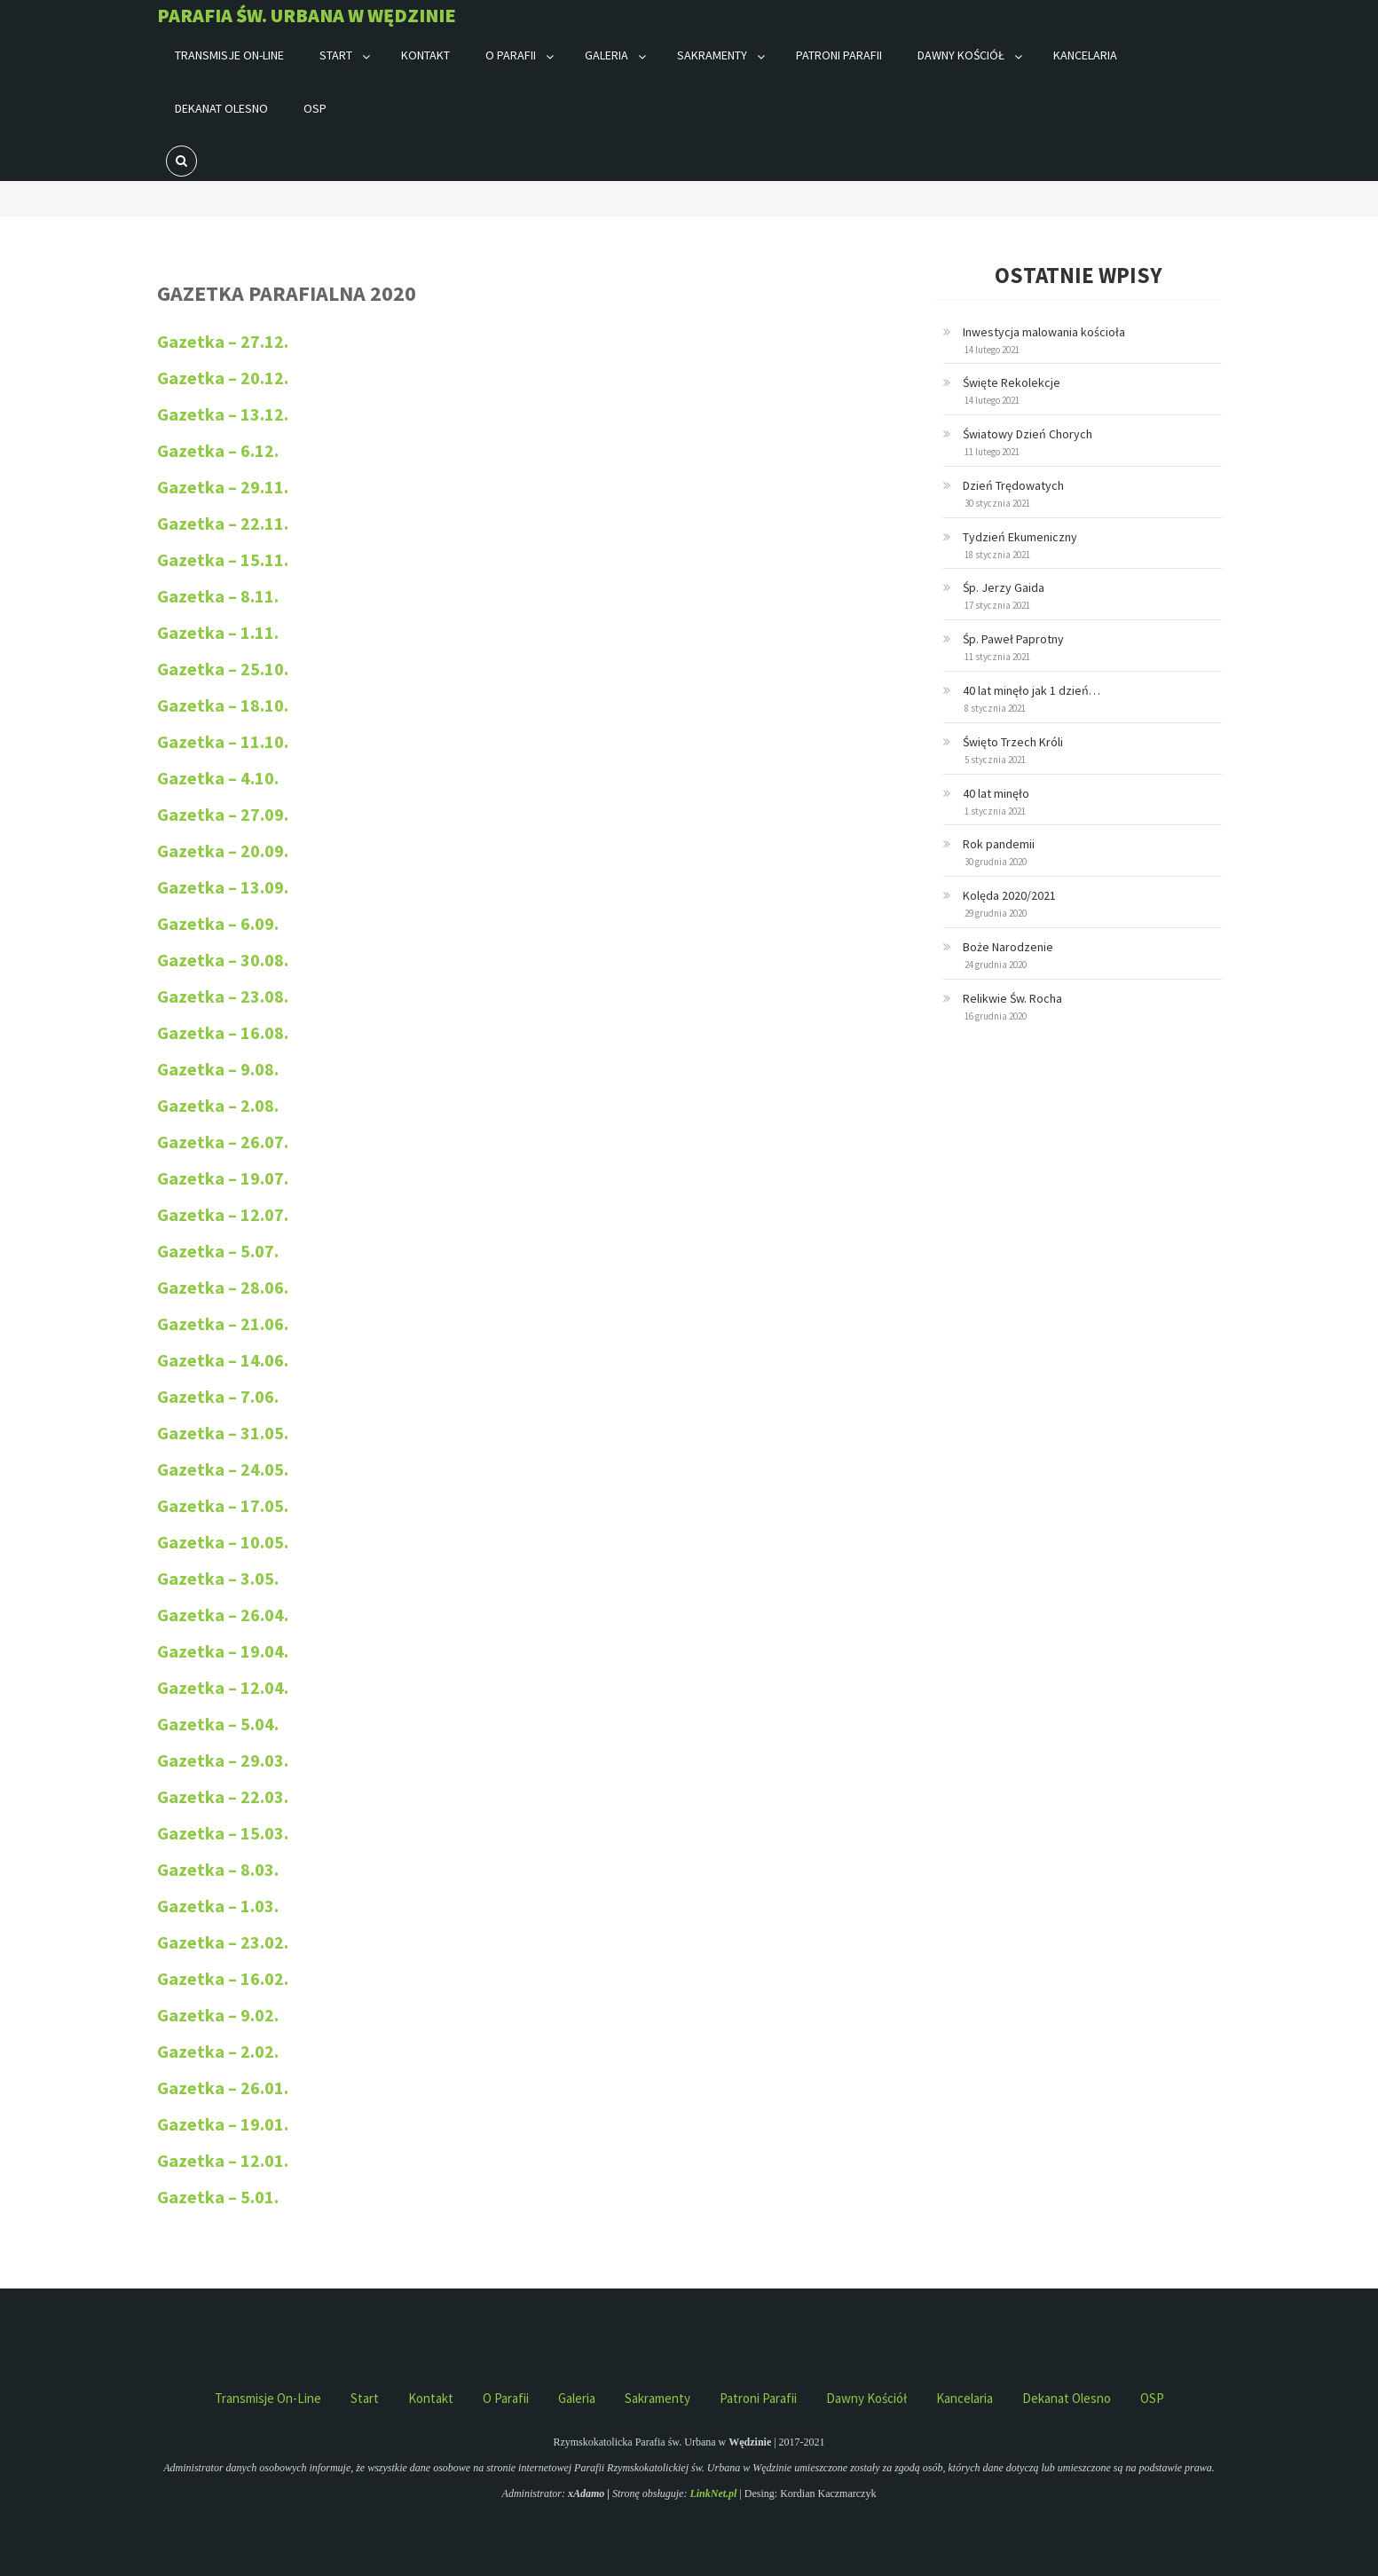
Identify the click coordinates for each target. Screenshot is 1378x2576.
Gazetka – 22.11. (222, 523)
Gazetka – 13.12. (222, 414)
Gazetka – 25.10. (222, 669)
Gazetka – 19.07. (222, 1178)
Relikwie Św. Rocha (1012, 998)
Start (335, 55)
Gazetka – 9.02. (218, 2015)
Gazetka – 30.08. (222, 960)
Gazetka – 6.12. (218, 450)
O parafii (510, 55)
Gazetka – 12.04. (222, 1687)
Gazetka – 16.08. (222, 1032)
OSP (315, 108)
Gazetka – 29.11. (222, 487)
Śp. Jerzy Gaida (1003, 587)
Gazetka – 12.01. (222, 2160)
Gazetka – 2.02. (218, 2051)
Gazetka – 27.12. (222, 341)
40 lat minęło (996, 793)
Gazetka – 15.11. (222, 559)
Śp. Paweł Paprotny (1013, 639)
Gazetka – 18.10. (222, 705)
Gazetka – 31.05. (222, 1433)
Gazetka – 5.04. (218, 1724)
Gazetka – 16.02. (222, 1978)
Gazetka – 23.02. (222, 1942)
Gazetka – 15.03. (222, 1833)
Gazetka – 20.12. (222, 377)
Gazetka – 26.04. (222, 1614)
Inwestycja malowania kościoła (1044, 332)
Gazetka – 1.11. (218, 632)
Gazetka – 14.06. (222, 1360)
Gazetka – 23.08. (222, 996)
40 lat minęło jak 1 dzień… (1031, 690)
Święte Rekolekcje (1011, 382)
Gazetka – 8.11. (218, 596)
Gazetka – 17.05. (222, 1505)
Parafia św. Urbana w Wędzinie (306, 15)
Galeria (606, 55)
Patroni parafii (839, 55)
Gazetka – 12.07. (222, 1214)
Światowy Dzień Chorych (1027, 434)
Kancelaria (1085, 55)
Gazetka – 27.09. (222, 814)
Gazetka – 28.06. (222, 1287)
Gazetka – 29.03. (222, 1760)
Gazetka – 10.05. (222, 1542)
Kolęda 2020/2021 (1009, 895)
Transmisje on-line (229, 55)
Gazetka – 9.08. (218, 1069)
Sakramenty (712, 55)
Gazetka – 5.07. (218, 1251)
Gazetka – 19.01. (222, 2124)
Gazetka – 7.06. (218, 1396)
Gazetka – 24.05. (222, 1469)
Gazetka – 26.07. (222, 1141)
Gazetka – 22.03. (222, 1796)
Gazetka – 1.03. (218, 1906)
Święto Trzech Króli (1013, 742)
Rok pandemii (999, 844)
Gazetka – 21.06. (224, 1323)
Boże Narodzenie (1008, 947)
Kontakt (425, 55)
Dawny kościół (960, 55)
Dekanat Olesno (221, 108)
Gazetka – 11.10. (222, 741)
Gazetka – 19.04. (222, 1651)
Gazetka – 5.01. (218, 2197)
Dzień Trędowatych (1013, 485)
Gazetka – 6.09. (218, 923)
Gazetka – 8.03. (218, 1869)
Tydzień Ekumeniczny (1020, 537)
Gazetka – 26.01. (222, 2087)
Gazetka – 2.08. (218, 1105)
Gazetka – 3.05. (218, 1578)
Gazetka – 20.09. (222, 850)
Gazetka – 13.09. (222, 887)
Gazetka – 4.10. (218, 778)
